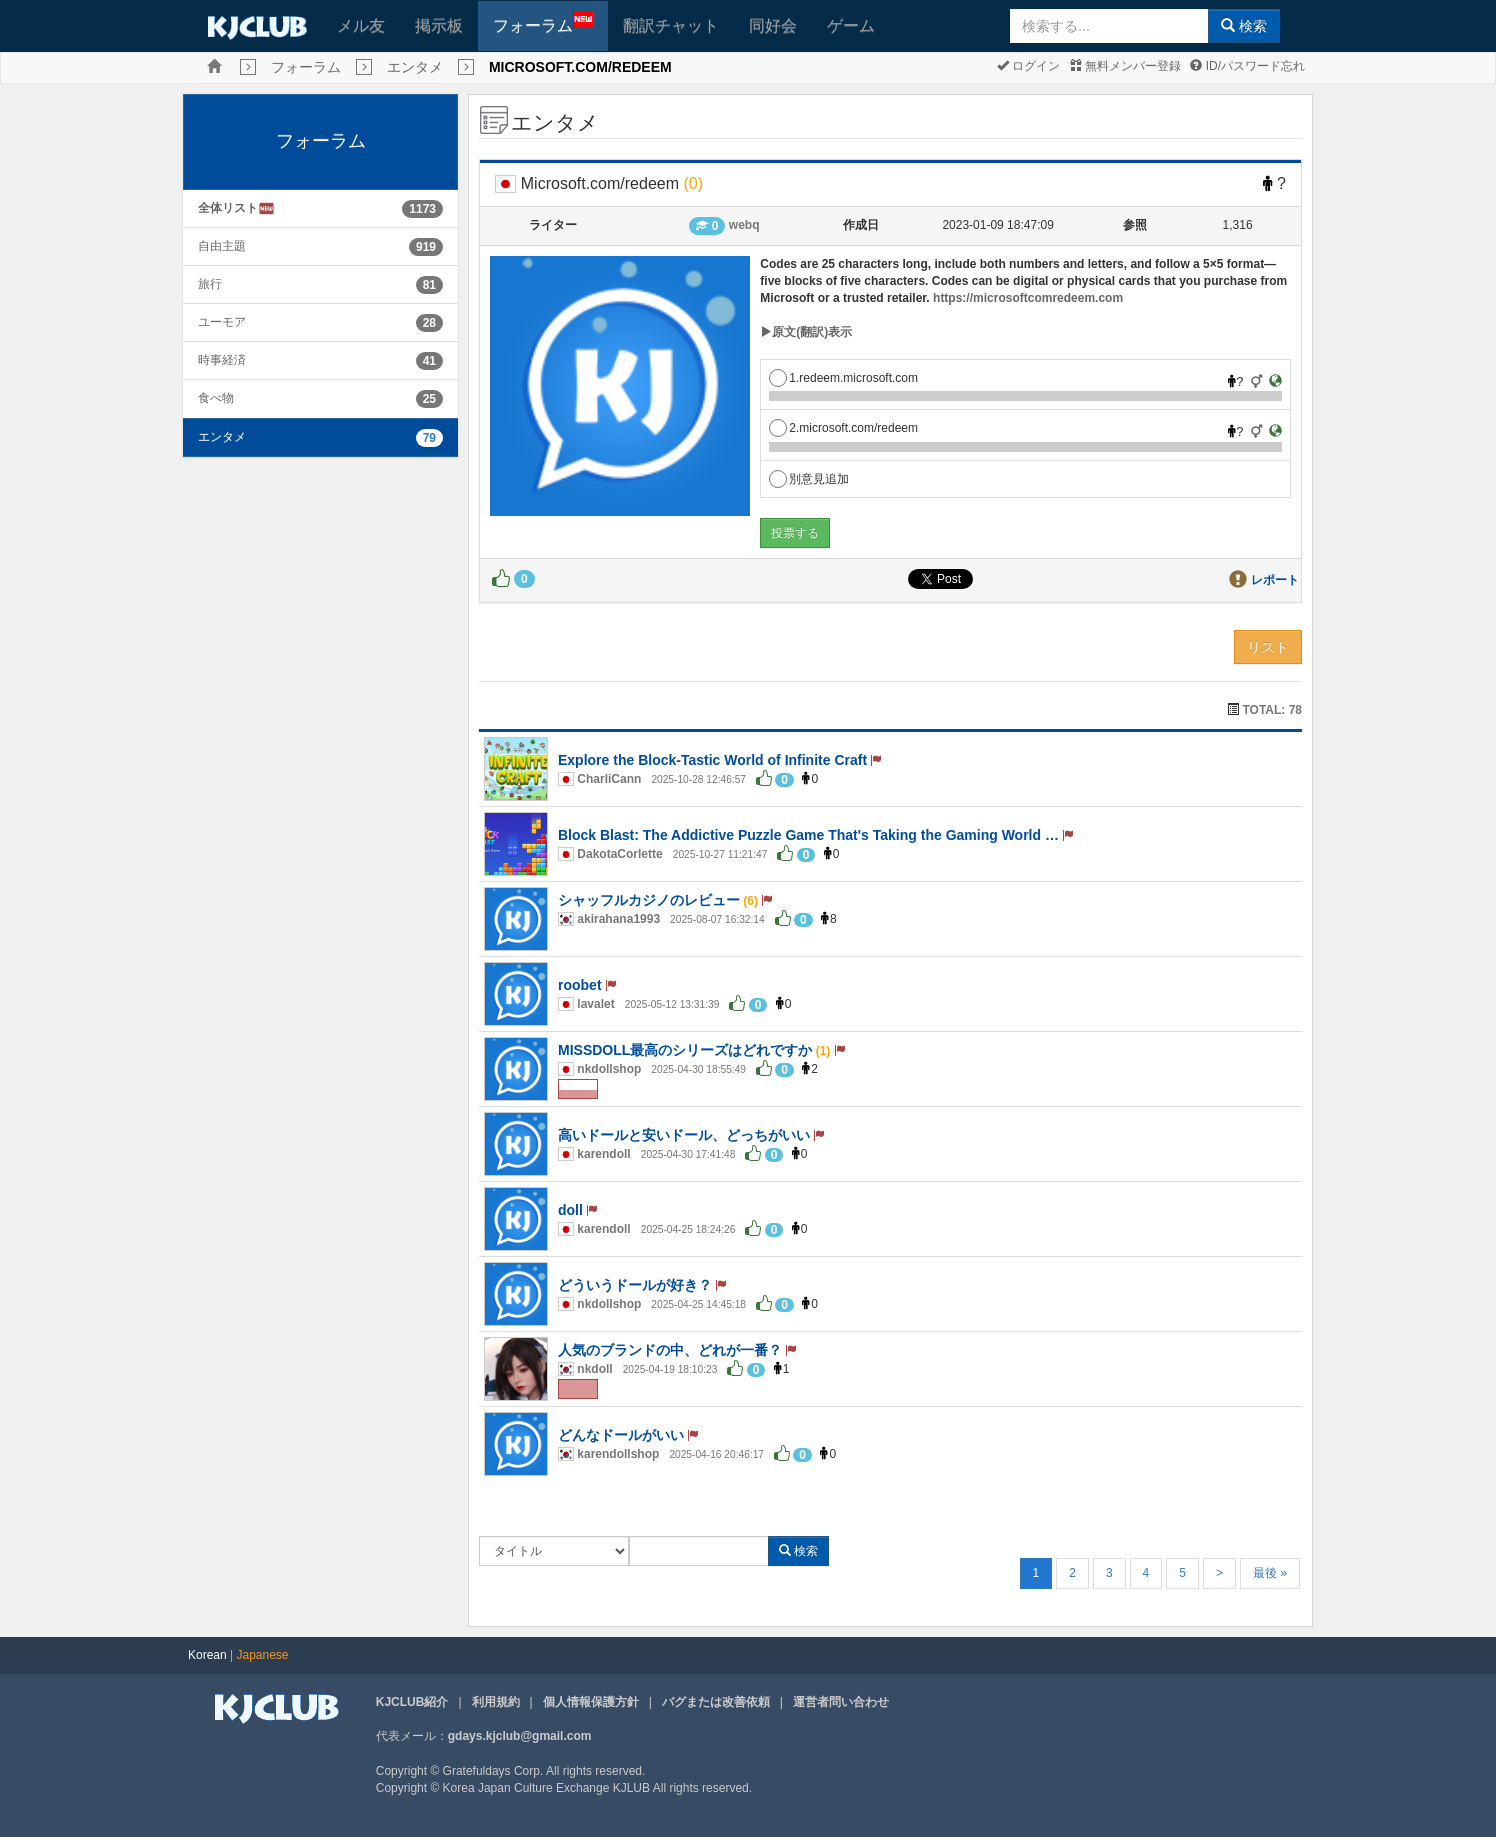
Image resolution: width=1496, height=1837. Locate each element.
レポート (1275, 580)
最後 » (1270, 1573)
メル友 (361, 25)
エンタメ (415, 67)
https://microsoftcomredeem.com (1028, 298)
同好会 (773, 25)
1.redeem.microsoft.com (843, 378)
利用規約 (496, 1702)
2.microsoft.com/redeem (843, 428)
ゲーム (851, 25)
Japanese (263, 1655)
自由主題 (222, 246)
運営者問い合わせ (841, 1702)
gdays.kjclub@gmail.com (520, 1736)
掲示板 (439, 25)
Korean (207, 1655)
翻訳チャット (671, 25)
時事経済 (222, 360)
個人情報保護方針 (591, 1702)
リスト (1268, 647)
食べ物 (216, 398)
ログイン (1028, 66)
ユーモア (222, 322)
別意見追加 (809, 479)
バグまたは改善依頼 (716, 1702)
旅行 (210, 284)
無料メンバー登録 (1125, 66)
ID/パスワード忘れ (1247, 66)
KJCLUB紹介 (412, 1702)
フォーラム (543, 22)
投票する (795, 533)
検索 (1244, 26)
